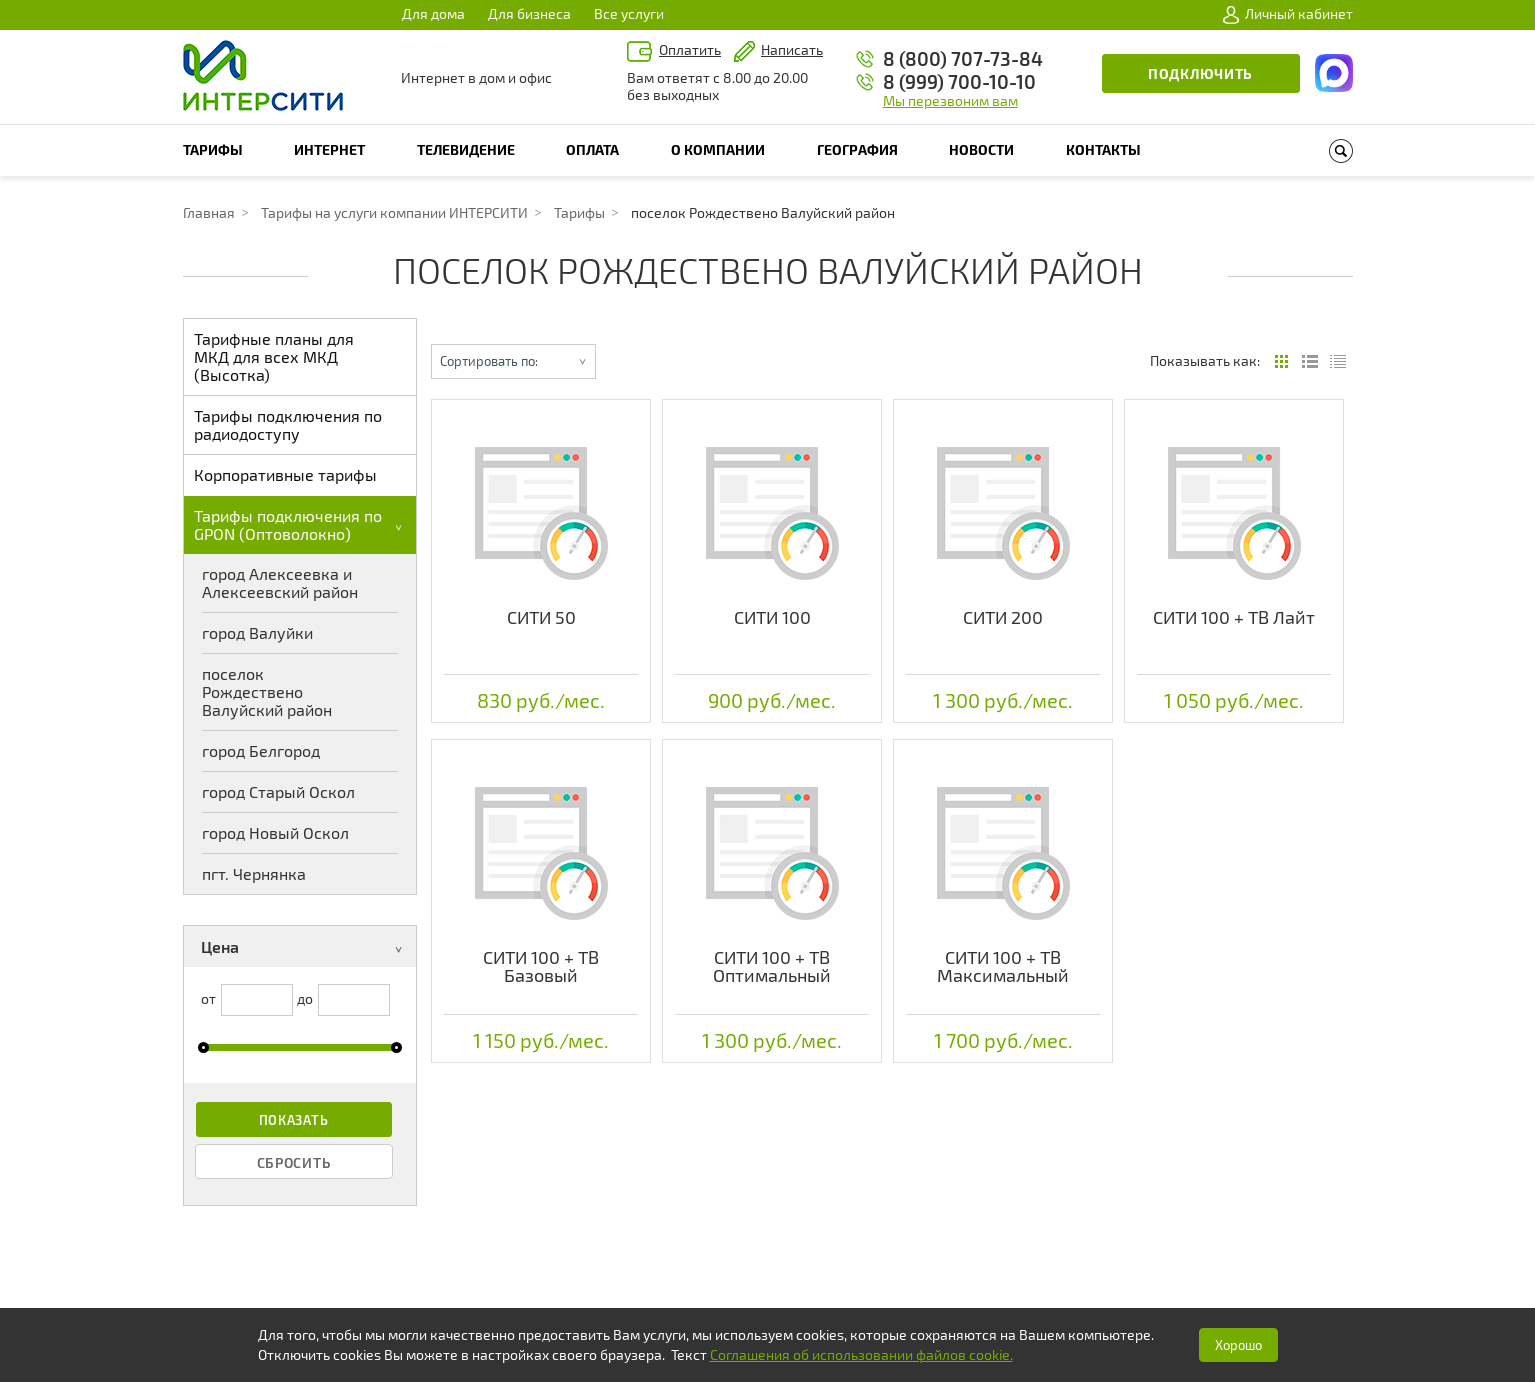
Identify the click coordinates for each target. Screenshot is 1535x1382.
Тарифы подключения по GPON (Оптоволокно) (302, 524)
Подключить (1200, 73)
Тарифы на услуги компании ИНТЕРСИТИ (394, 212)
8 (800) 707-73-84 (963, 58)
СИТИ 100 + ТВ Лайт (1234, 617)
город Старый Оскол (278, 791)
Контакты (1103, 149)
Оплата (592, 149)
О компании (718, 149)
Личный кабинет (1288, 14)
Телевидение (466, 149)
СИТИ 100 (772, 617)
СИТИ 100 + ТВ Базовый (541, 966)
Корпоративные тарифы (285, 474)
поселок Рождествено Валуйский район (267, 691)
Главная (209, 212)
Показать (294, 1120)
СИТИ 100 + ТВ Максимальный (1003, 966)
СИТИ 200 (1003, 617)
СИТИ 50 (541, 617)
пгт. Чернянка (254, 873)
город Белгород (261, 750)
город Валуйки (257, 632)
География (857, 149)
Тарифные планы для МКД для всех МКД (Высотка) (274, 356)
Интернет (329, 149)
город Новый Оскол (275, 832)
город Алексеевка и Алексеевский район (280, 582)
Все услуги (629, 13)
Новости (981, 149)
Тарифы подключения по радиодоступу (288, 424)
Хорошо (1238, 1345)
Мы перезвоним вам (950, 100)
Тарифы (213, 149)
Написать (792, 49)
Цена (306, 949)
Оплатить (690, 49)
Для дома (433, 13)
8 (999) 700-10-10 (959, 81)
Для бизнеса (529, 13)
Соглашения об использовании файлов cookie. (861, 1354)
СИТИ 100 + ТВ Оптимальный (772, 966)
